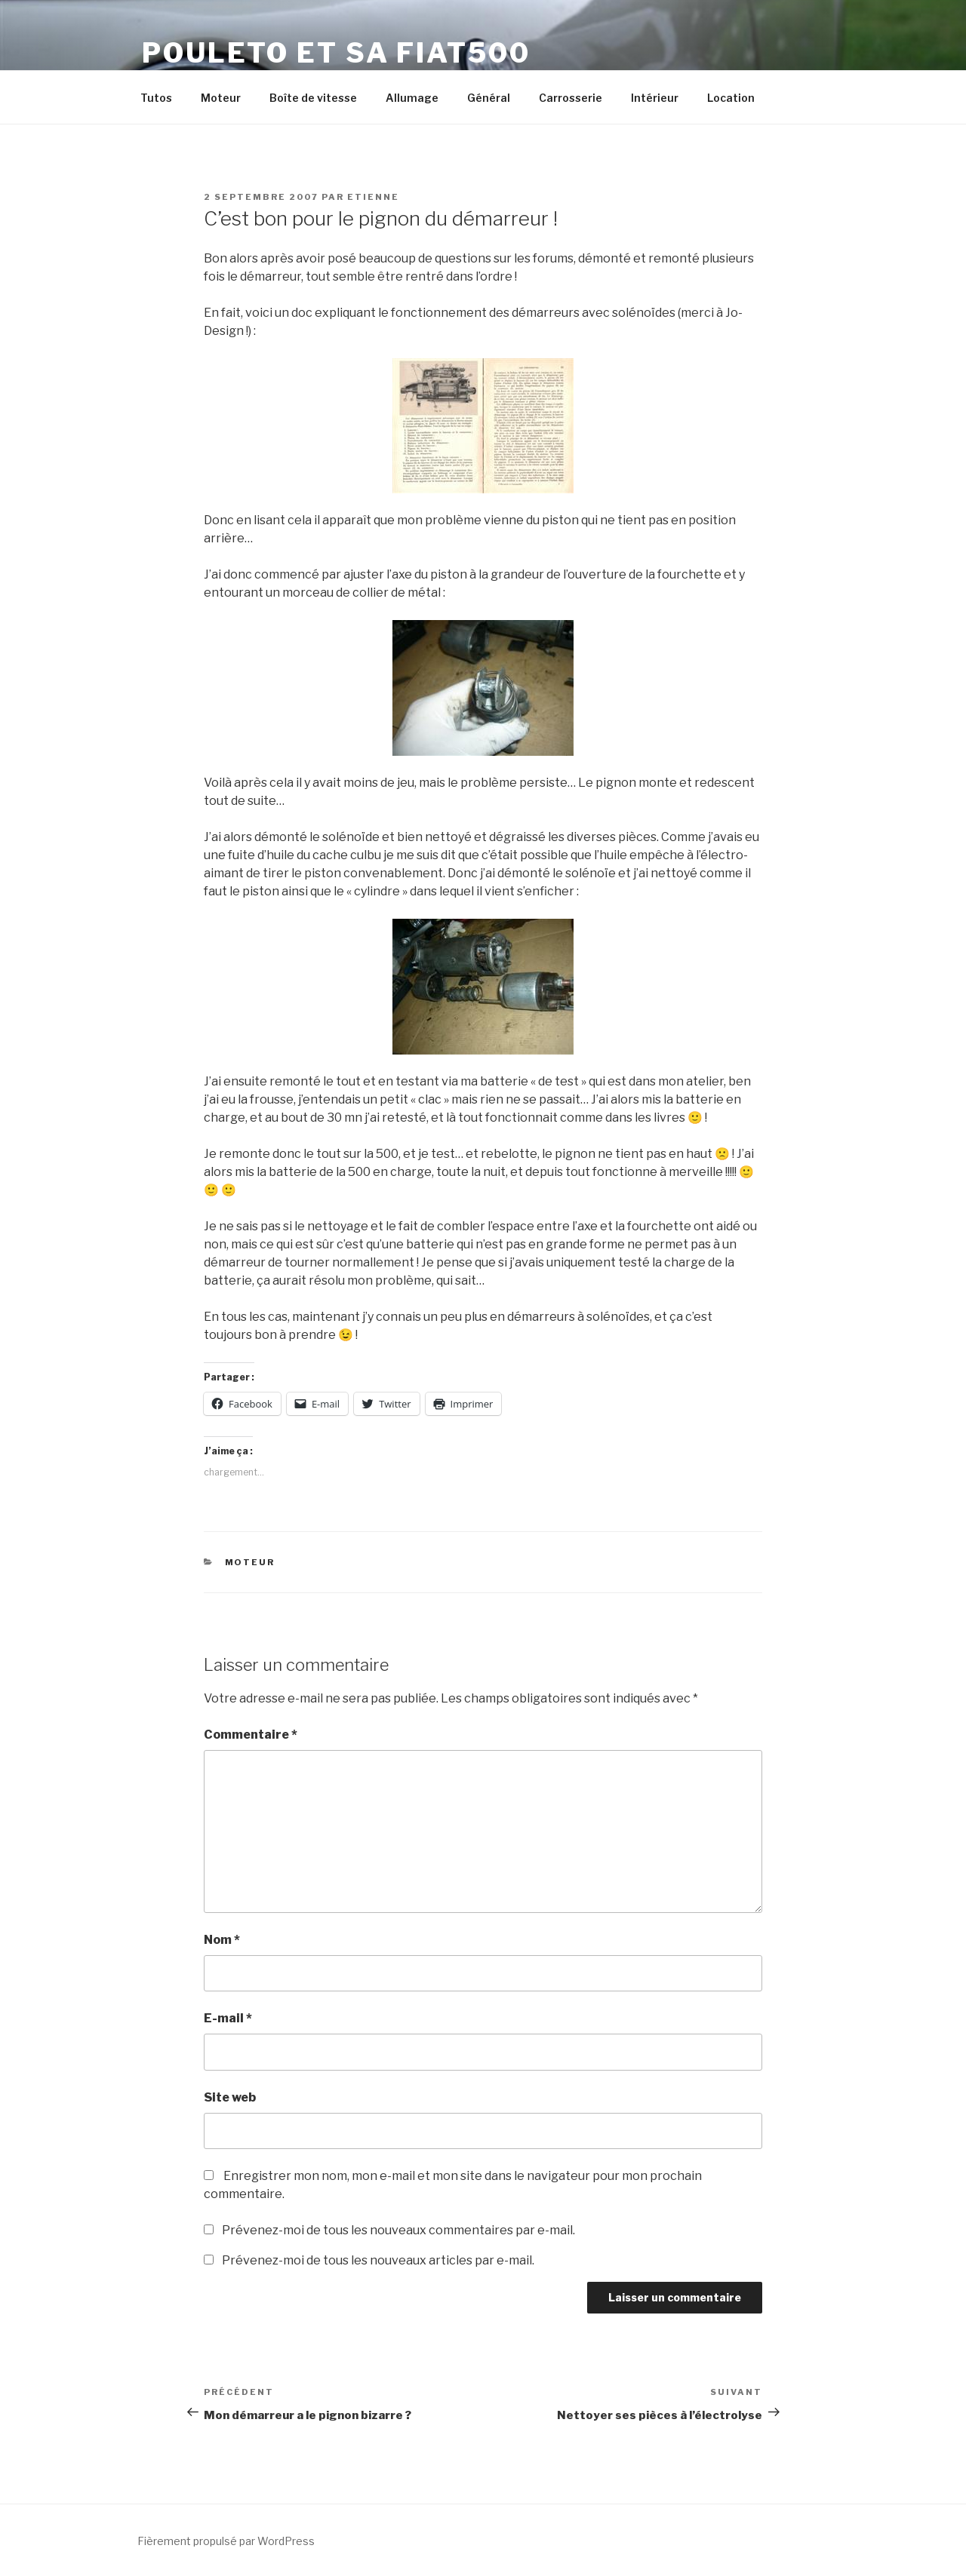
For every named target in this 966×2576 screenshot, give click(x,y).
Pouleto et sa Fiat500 (336, 52)
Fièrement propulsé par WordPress (226, 2541)
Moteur (221, 97)
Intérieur (654, 97)
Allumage (412, 97)
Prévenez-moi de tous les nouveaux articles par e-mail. (378, 2260)
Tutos (156, 97)
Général (488, 97)
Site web (230, 2097)
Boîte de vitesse (313, 97)
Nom (222, 1940)
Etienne (373, 197)
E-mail (228, 2018)
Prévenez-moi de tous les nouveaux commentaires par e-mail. (398, 2230)
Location (731, 97)
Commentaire (250, 1734)
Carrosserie (570, 97)
